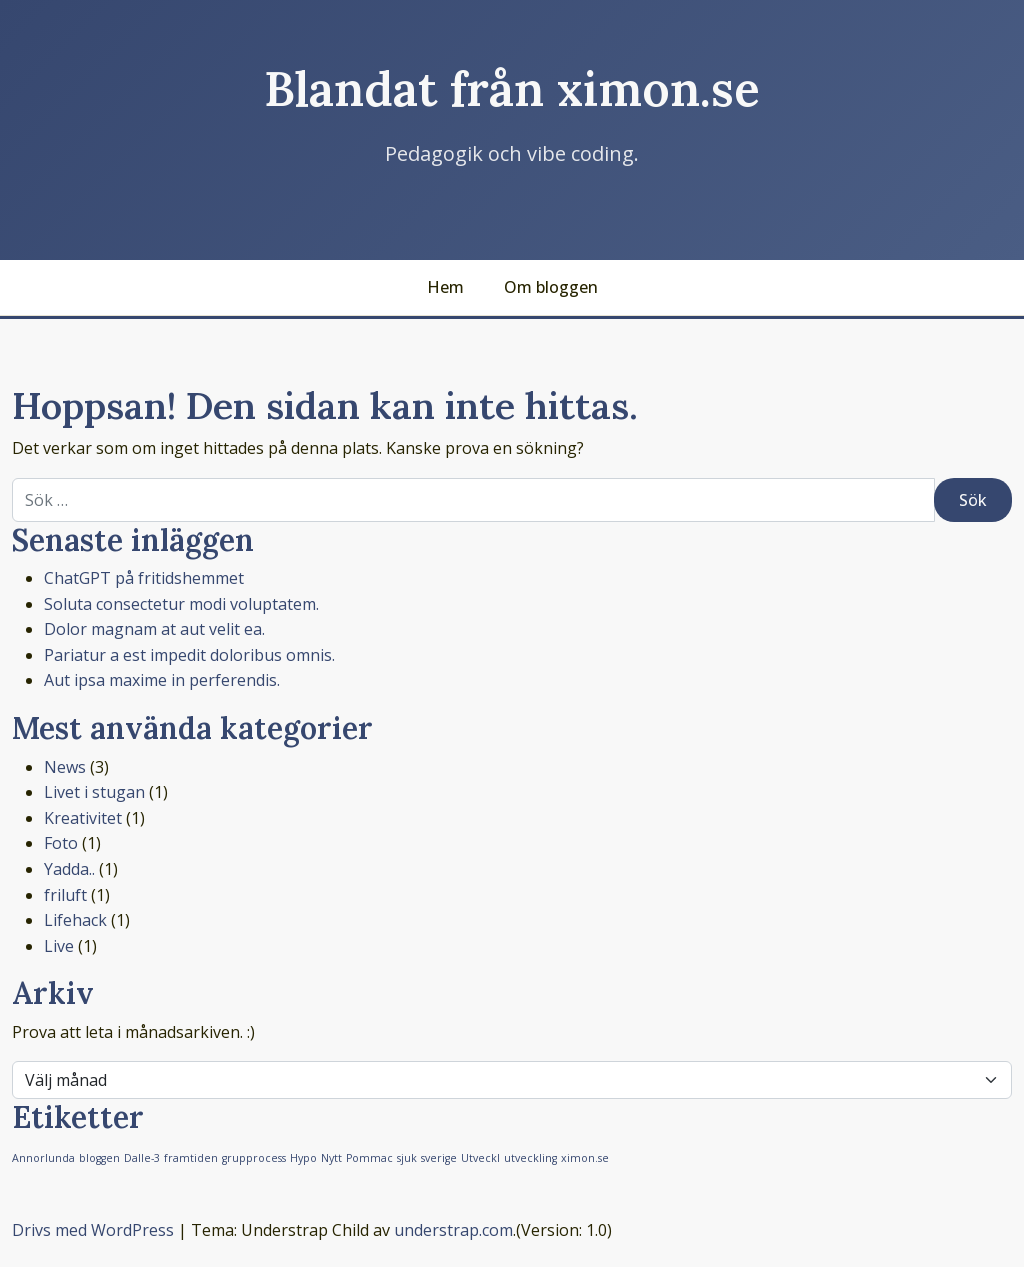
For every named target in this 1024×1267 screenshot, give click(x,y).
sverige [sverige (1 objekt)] (439, 1158)
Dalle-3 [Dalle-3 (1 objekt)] (142, 1158)
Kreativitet (83, 818)
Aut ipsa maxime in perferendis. (162, 680)
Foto (61, 843)
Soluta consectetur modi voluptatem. (181, 604)
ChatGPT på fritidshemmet (144, 578)
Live (59, 946)
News (65, 767)
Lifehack (75, 920)
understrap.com (453, 1230)
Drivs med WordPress (93, 1230)
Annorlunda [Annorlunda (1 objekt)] (43, 1158)
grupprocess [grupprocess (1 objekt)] (254, 1158)
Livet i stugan (94, 792)
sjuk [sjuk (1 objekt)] (407, 1158)
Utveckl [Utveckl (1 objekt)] (480, 1158)
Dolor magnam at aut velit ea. (154, 629)
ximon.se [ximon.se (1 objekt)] (585, 1158)
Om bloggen (551, 287)
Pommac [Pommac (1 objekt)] (369, 1158)
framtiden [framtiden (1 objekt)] (191, 1158)
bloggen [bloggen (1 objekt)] (99, 1158)
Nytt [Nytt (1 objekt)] (331, 1158)
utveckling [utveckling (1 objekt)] (530, 1158)
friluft (65, 895)
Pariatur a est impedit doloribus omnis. (189, 655)
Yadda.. (69, 869)
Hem (445, 287)
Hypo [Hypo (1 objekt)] (303, 1158)
